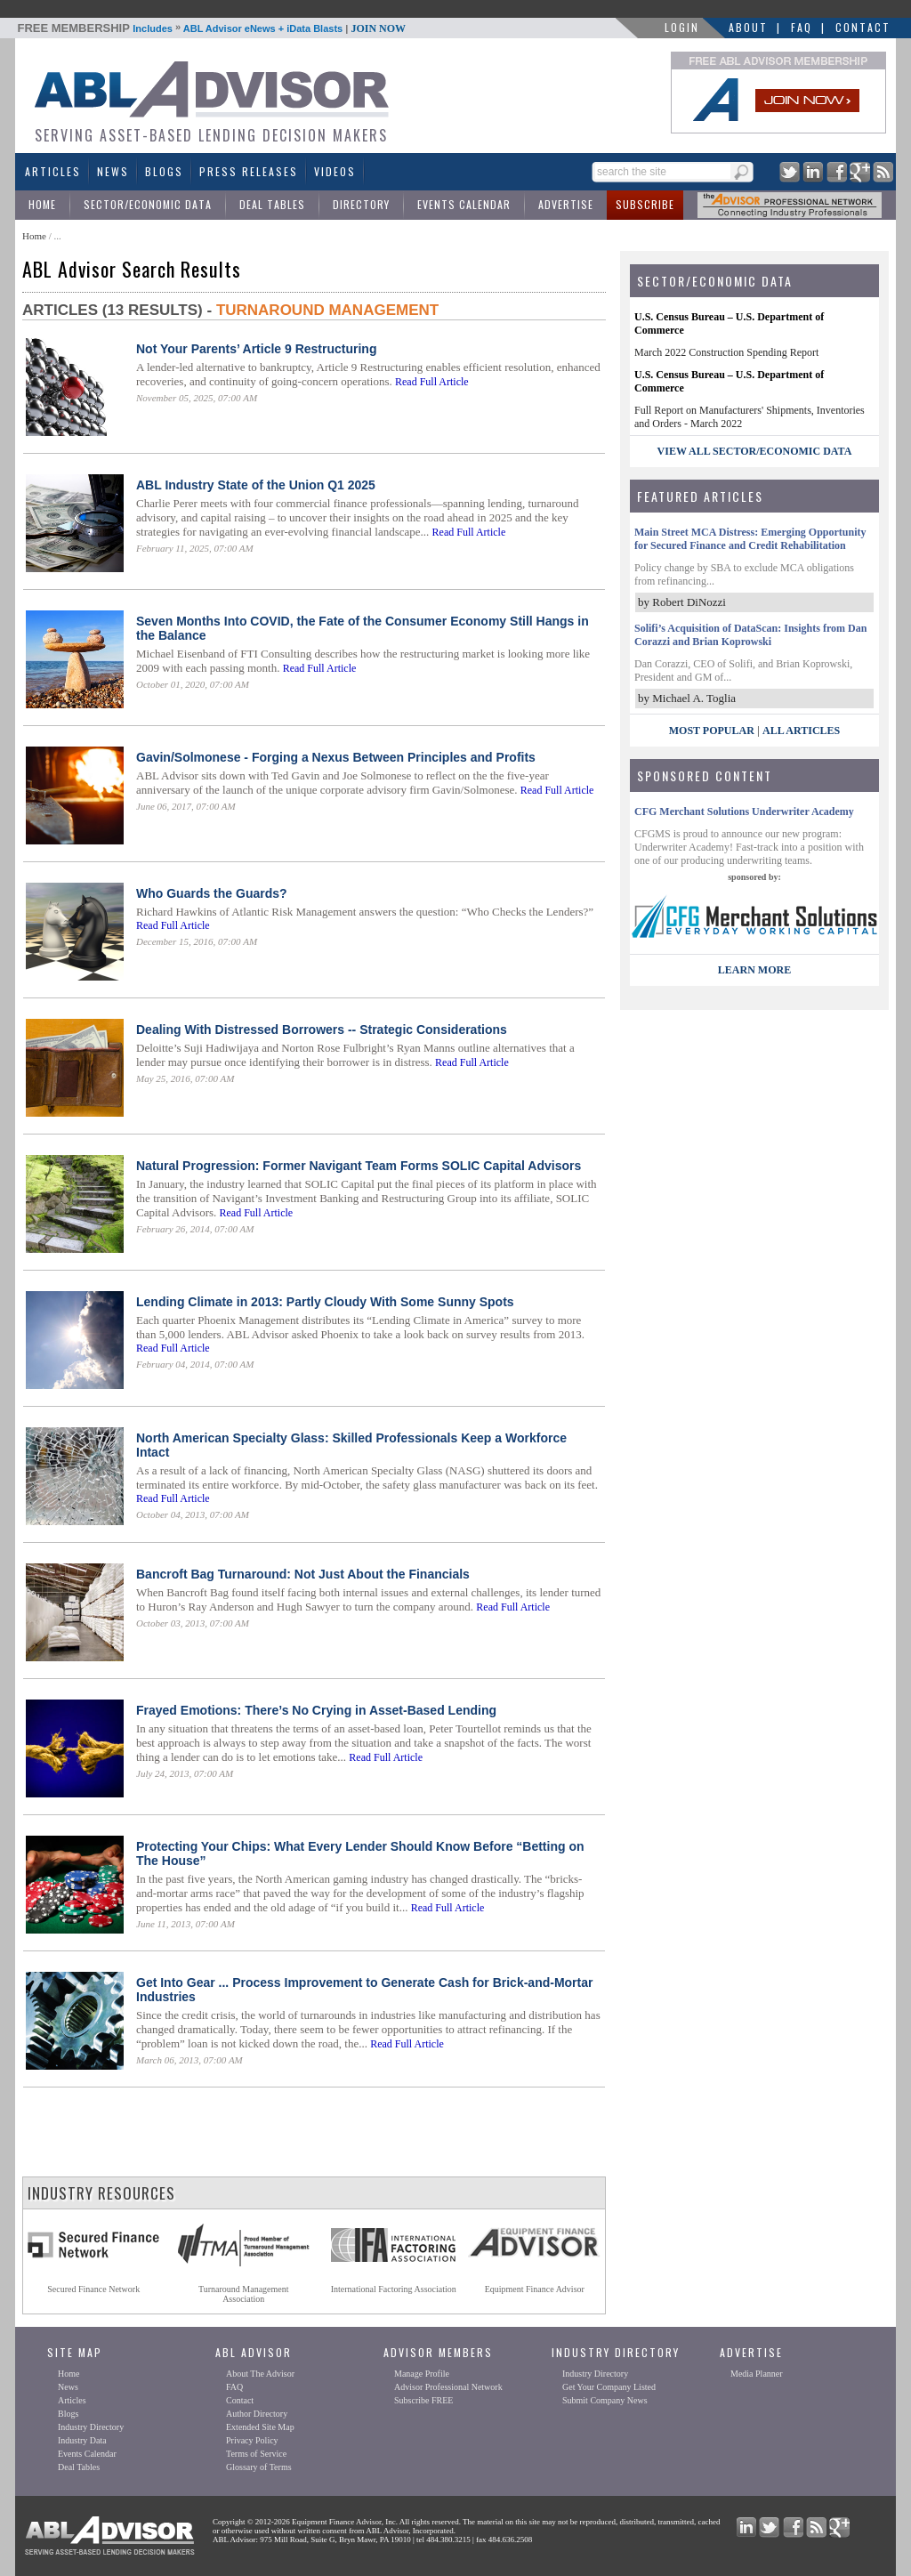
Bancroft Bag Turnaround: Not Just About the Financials (303, 1574)
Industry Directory (91, 2427)
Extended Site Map (260, 2427)
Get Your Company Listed (609, 2387)
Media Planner (756, 2373)
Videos (335, 171)
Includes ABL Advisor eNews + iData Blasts (212, 28)
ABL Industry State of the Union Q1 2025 (255, 485)
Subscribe (645, 204)
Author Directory (256, 2414)
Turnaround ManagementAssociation (243, 2294)
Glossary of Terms (259, 2467)
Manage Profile (421, 2373)
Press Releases (248, 171)
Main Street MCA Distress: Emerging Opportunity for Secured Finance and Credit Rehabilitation (750, 539)
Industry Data (82, 2440)
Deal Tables (272, 204)
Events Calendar (464, 204)
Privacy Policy (252, 2440)
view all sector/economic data (754, 451)
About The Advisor (260, 2373)
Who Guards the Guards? (211, 893)
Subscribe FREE (423, 2400)
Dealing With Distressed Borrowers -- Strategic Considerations (321, 1029)
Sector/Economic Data (148, 204)
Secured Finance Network (93, 2289)
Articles (53, 171)
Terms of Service (256, 2454)
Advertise (565, 204)
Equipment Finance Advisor (534, 2289)
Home (42, 204)
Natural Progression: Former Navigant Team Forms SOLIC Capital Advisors (358, 1166)
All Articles (801, 730)
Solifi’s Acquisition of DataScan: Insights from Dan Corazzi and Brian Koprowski (750, 635)
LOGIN (682, 27)
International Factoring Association (393, 2289)
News (113, 171)
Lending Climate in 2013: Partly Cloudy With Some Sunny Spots (325, 1302)
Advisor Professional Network (448, 2387)
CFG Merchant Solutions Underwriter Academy (744, 811)
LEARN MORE (754, 970)
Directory (361, 204)
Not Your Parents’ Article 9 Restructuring (256, 349)
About (748, 27)
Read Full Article (432, 381)
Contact (863, 27)
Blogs (164, 171)
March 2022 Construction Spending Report (726, 352)
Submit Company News (605, 2400)
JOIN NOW (378, 28)
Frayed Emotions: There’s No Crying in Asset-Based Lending (316, 1710)
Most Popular (711, 730)
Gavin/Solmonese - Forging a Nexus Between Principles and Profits (336, 757)
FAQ (801, 27)
